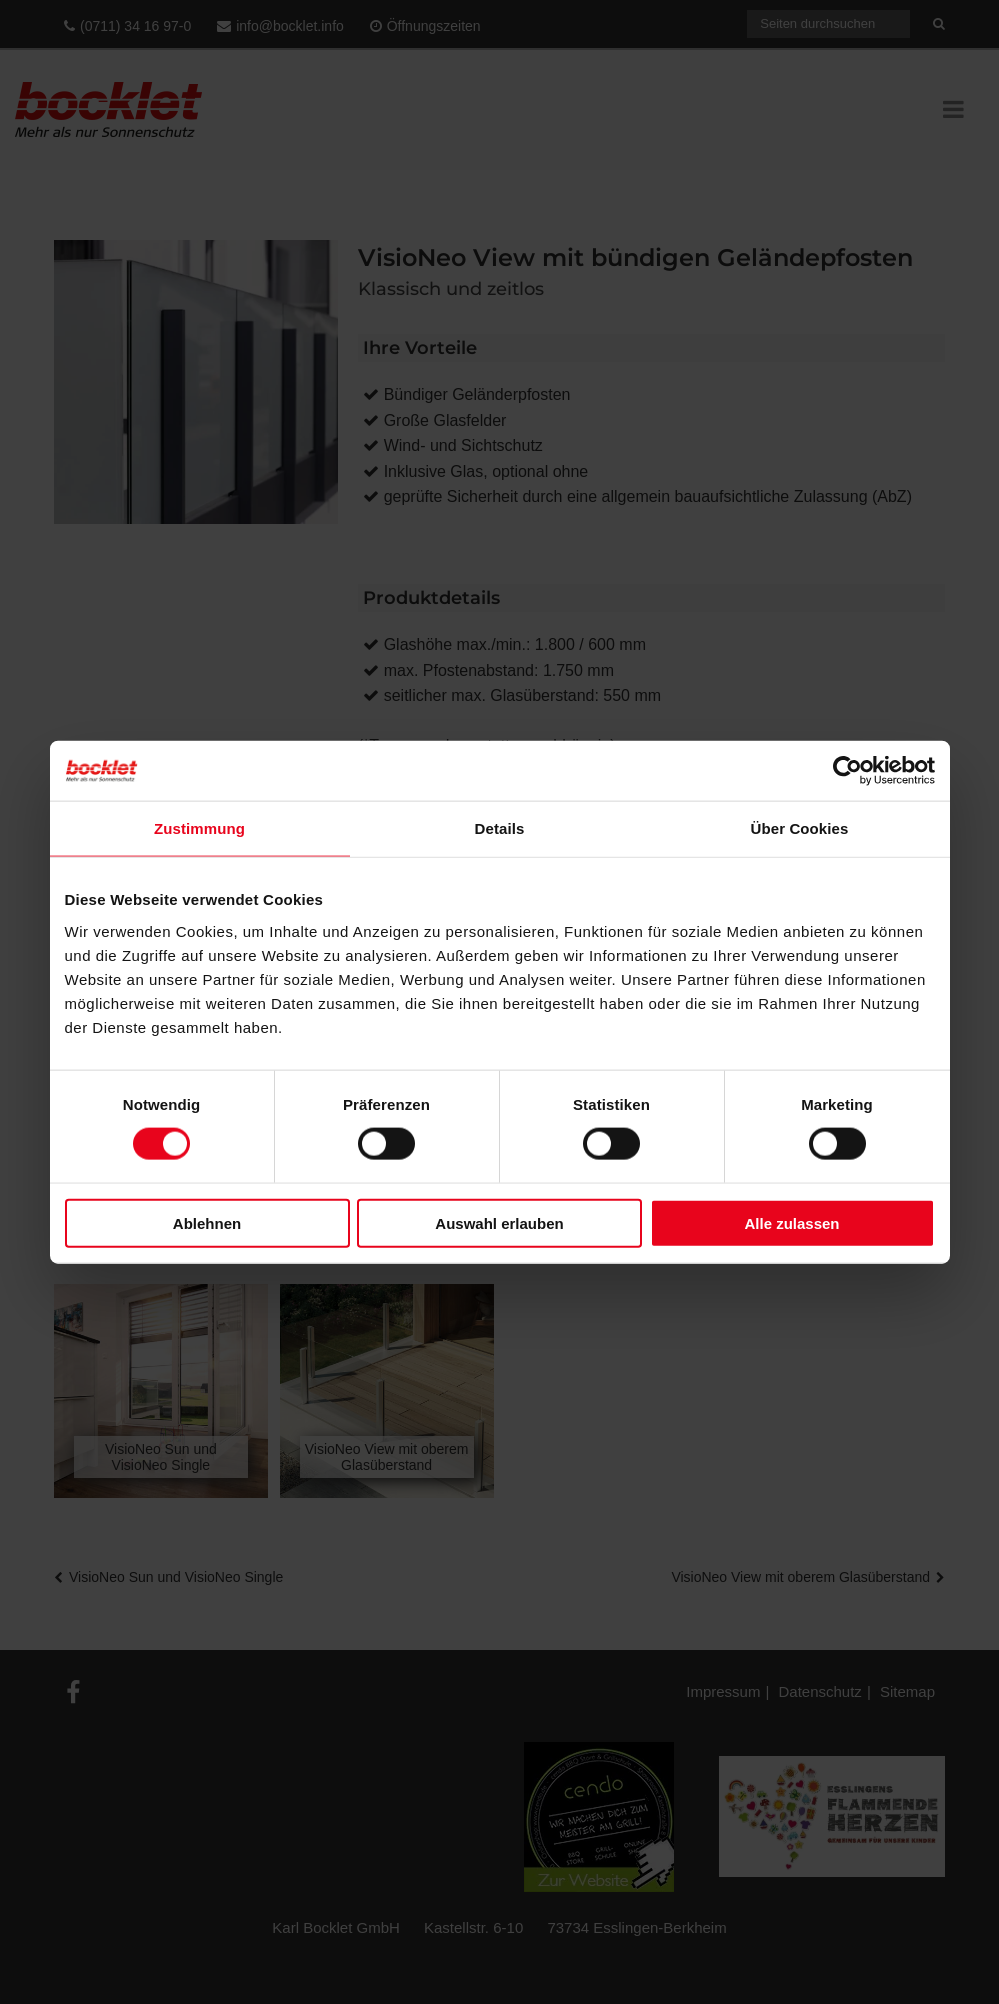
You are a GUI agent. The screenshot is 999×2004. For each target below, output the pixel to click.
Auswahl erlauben (499, 1222)
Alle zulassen (791, 1222)
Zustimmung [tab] (199, 828)
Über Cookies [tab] (800, 828)
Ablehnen (207, 1222)
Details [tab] (500, 828)
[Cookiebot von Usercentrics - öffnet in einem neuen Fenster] (847, 771)
